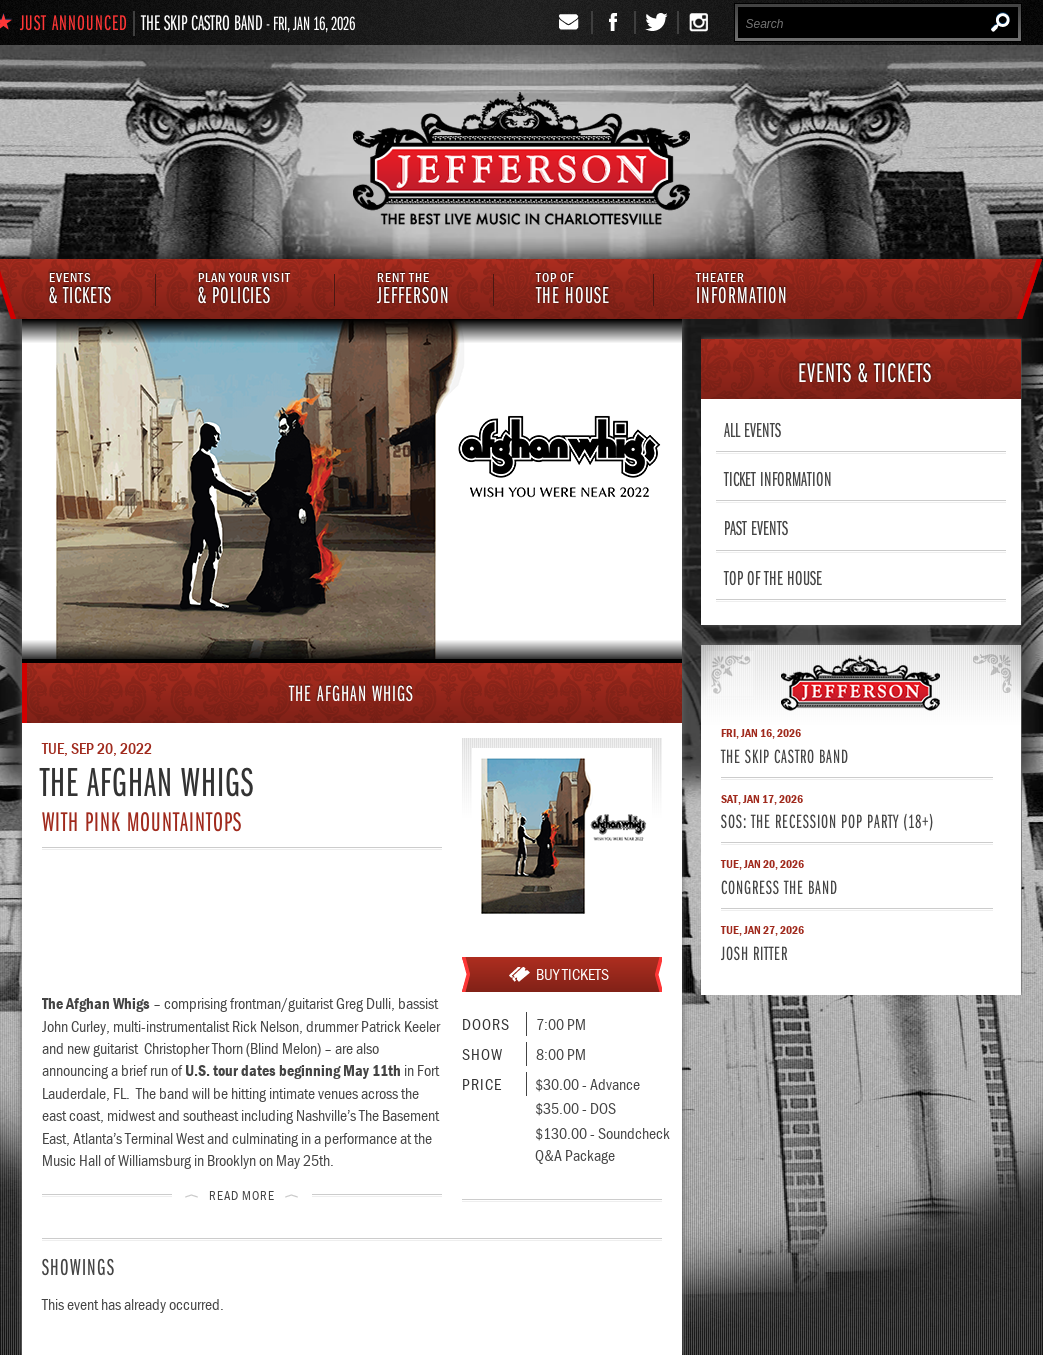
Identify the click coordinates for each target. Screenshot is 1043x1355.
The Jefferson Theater (521, 161)
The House (573, 290)
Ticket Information (778, 478)
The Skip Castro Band (202, 22)
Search (1000, 22)
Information (742, 290)
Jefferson (413, 290)
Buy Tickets (572, 974)
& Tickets (80, 290)
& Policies (244, 290)
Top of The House (773, 577)
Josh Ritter (754, 952)
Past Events (756, 527)
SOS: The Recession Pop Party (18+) (827, 820)
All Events (752, 429)
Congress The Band (779, 886)
